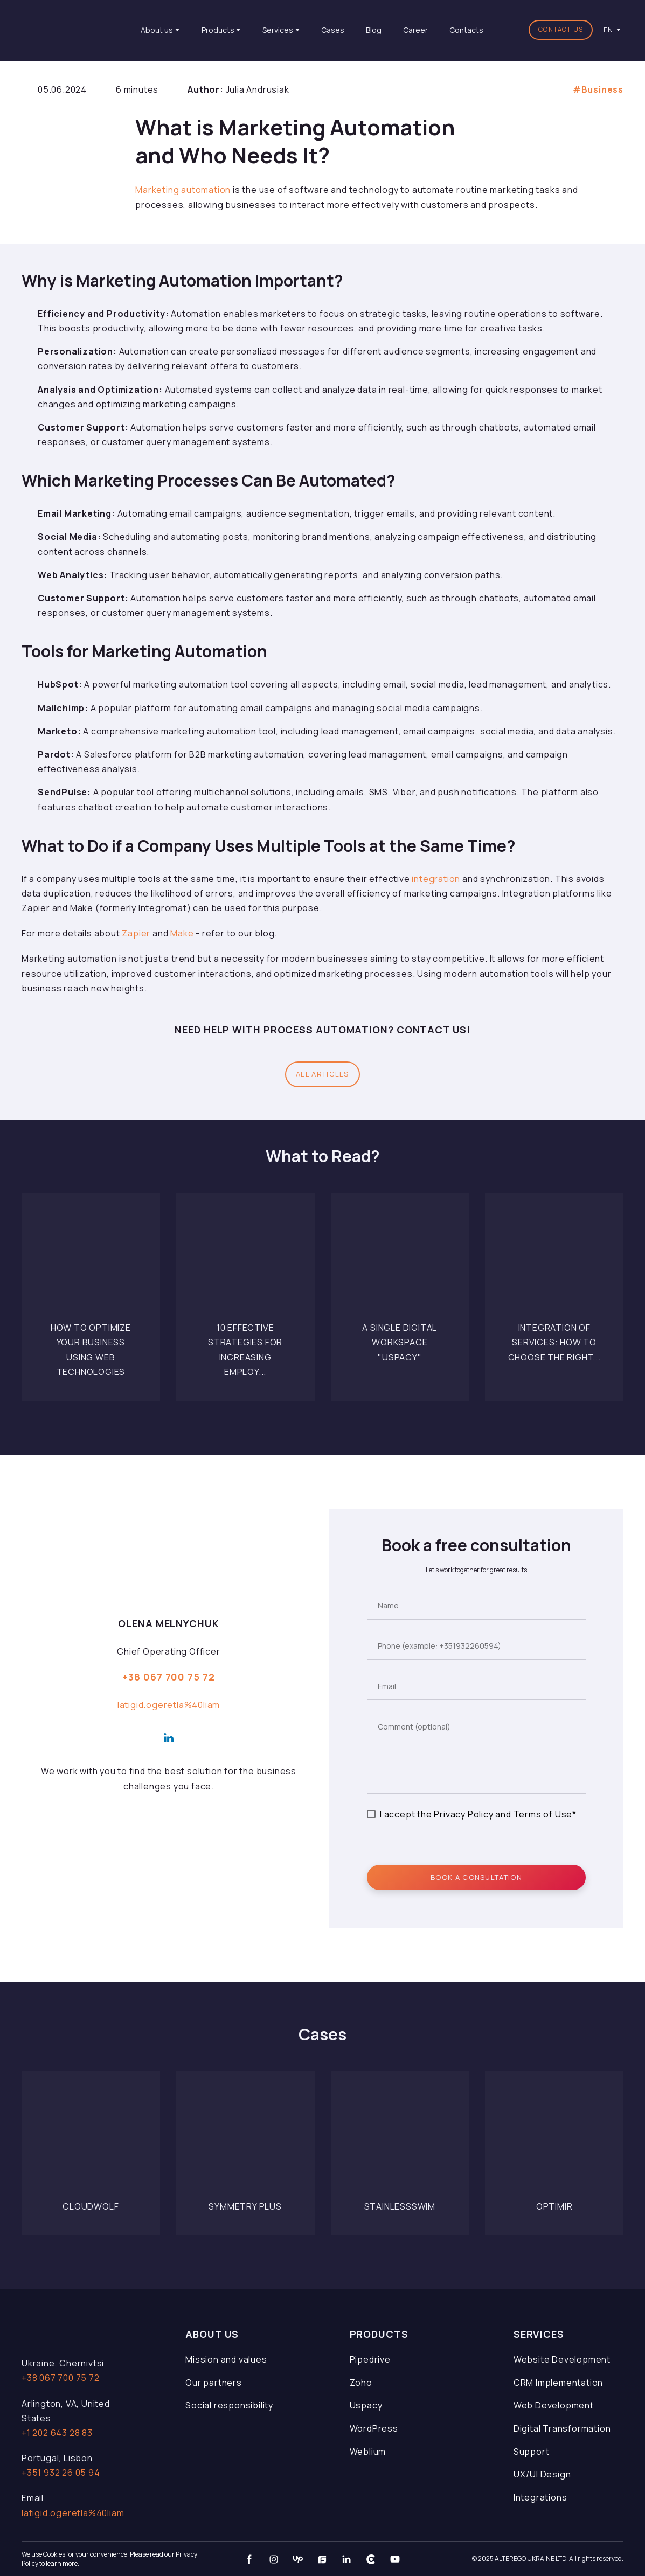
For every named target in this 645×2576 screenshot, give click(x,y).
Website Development (562, 2359)
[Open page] (90, 1262)
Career (415, 30)
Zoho (361, 2382)
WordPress (374, 2428)
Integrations (540, 2497)
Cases (332, 30)
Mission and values (226, 2359)
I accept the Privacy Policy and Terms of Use (476, 1814)
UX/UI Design (542, 2474)
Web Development (554, 2405)
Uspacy (366, 2405)
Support (532, 2451)
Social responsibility (229, 2405)
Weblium (368, 2451)
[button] (561, 30)
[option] (608, 29)
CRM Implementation (558, 2382)
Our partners (213, 2382)
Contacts (466, 30)
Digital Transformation (562, 2428)
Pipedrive (370, 2359)
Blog (374, 30)
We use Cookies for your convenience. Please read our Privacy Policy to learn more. (109, 2559)
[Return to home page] (72, 30)
